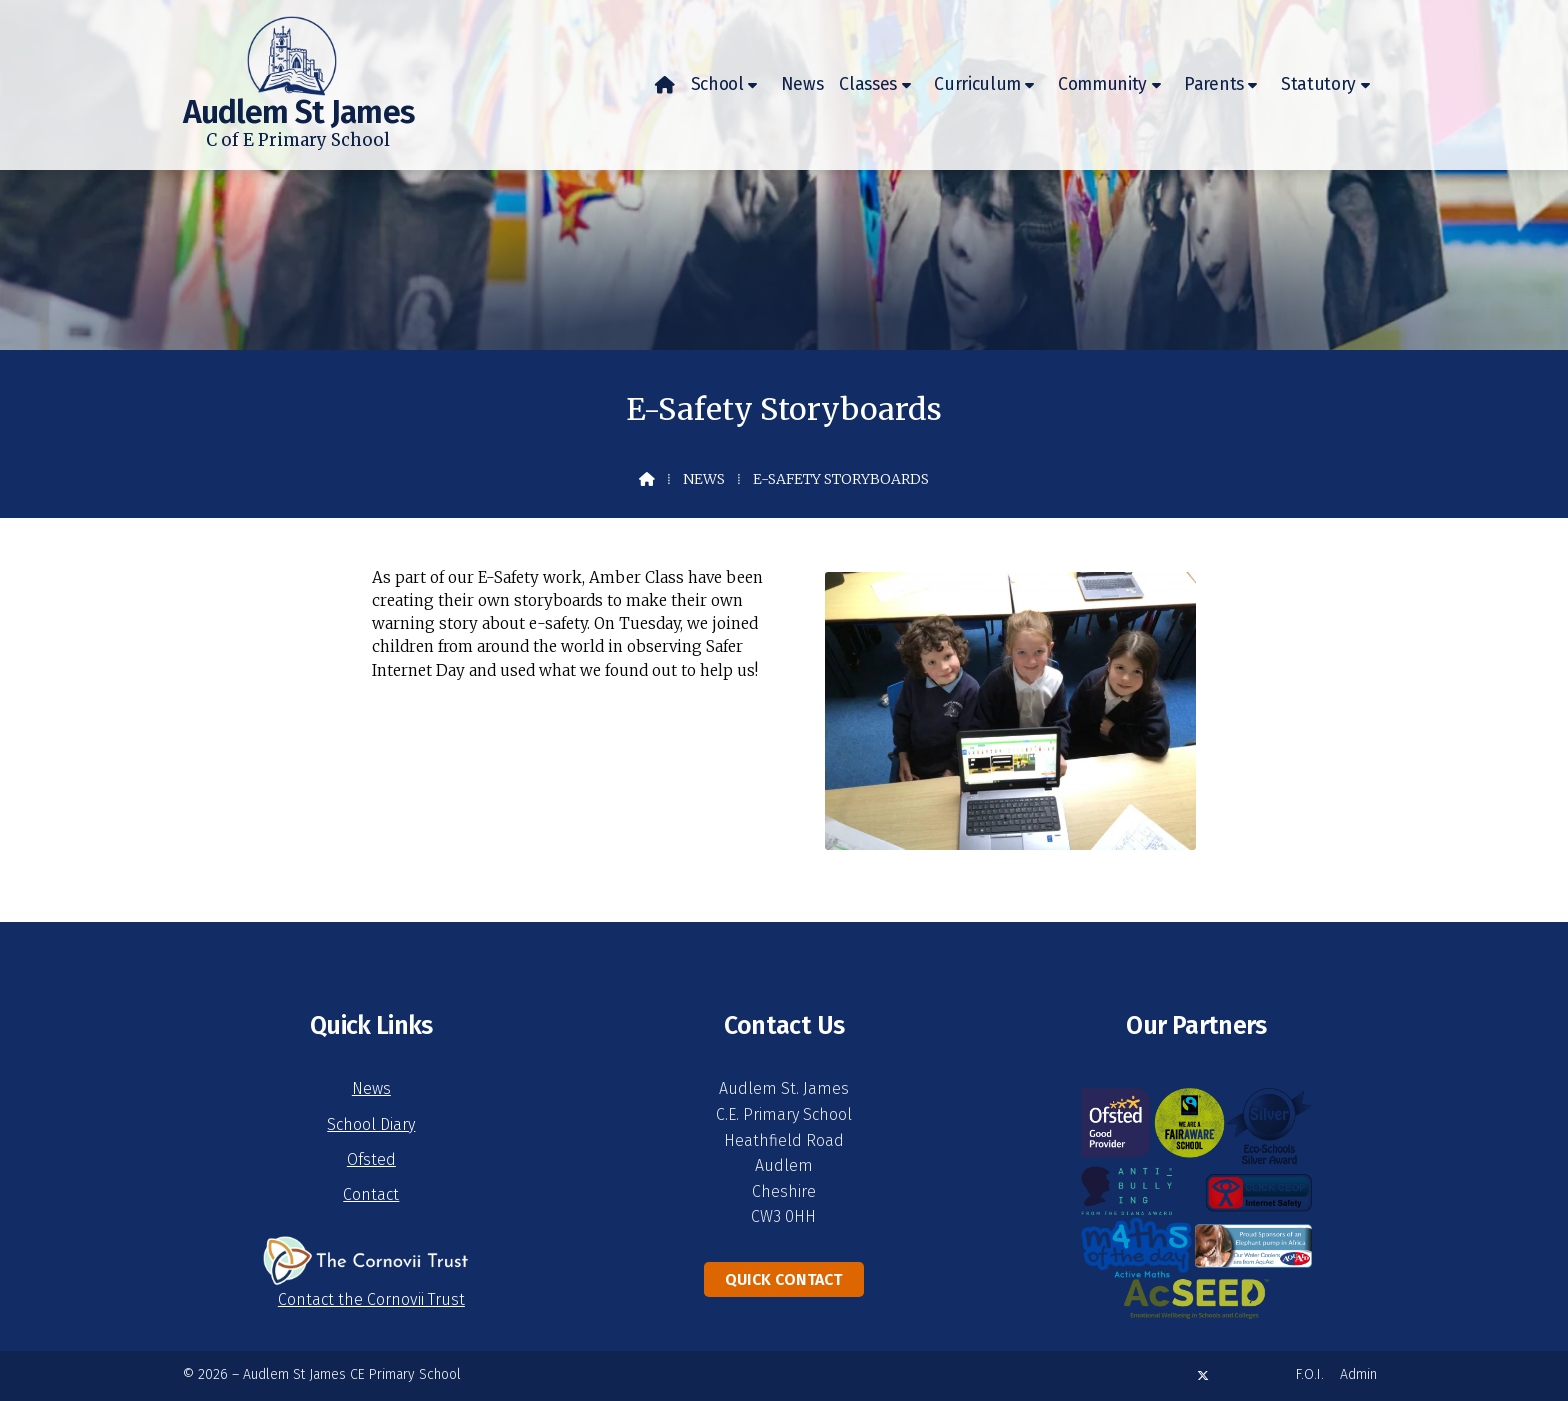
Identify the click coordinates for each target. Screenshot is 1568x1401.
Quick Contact (783, 1279)
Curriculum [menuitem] (977, 84)
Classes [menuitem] (868, 84)
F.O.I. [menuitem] (1310, 1374)
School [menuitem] (717, 84)
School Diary (371, 1124)
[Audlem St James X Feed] (1203, 1375)
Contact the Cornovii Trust (371, 1299)
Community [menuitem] (1102, 84)
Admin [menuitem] (1358, 1374)
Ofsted (371, 1159)
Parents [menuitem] (1214, 84)
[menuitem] (665, 85)
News (704, 479)
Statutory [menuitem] (1318, 84)
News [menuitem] (802, 84)
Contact (371, 1194)
